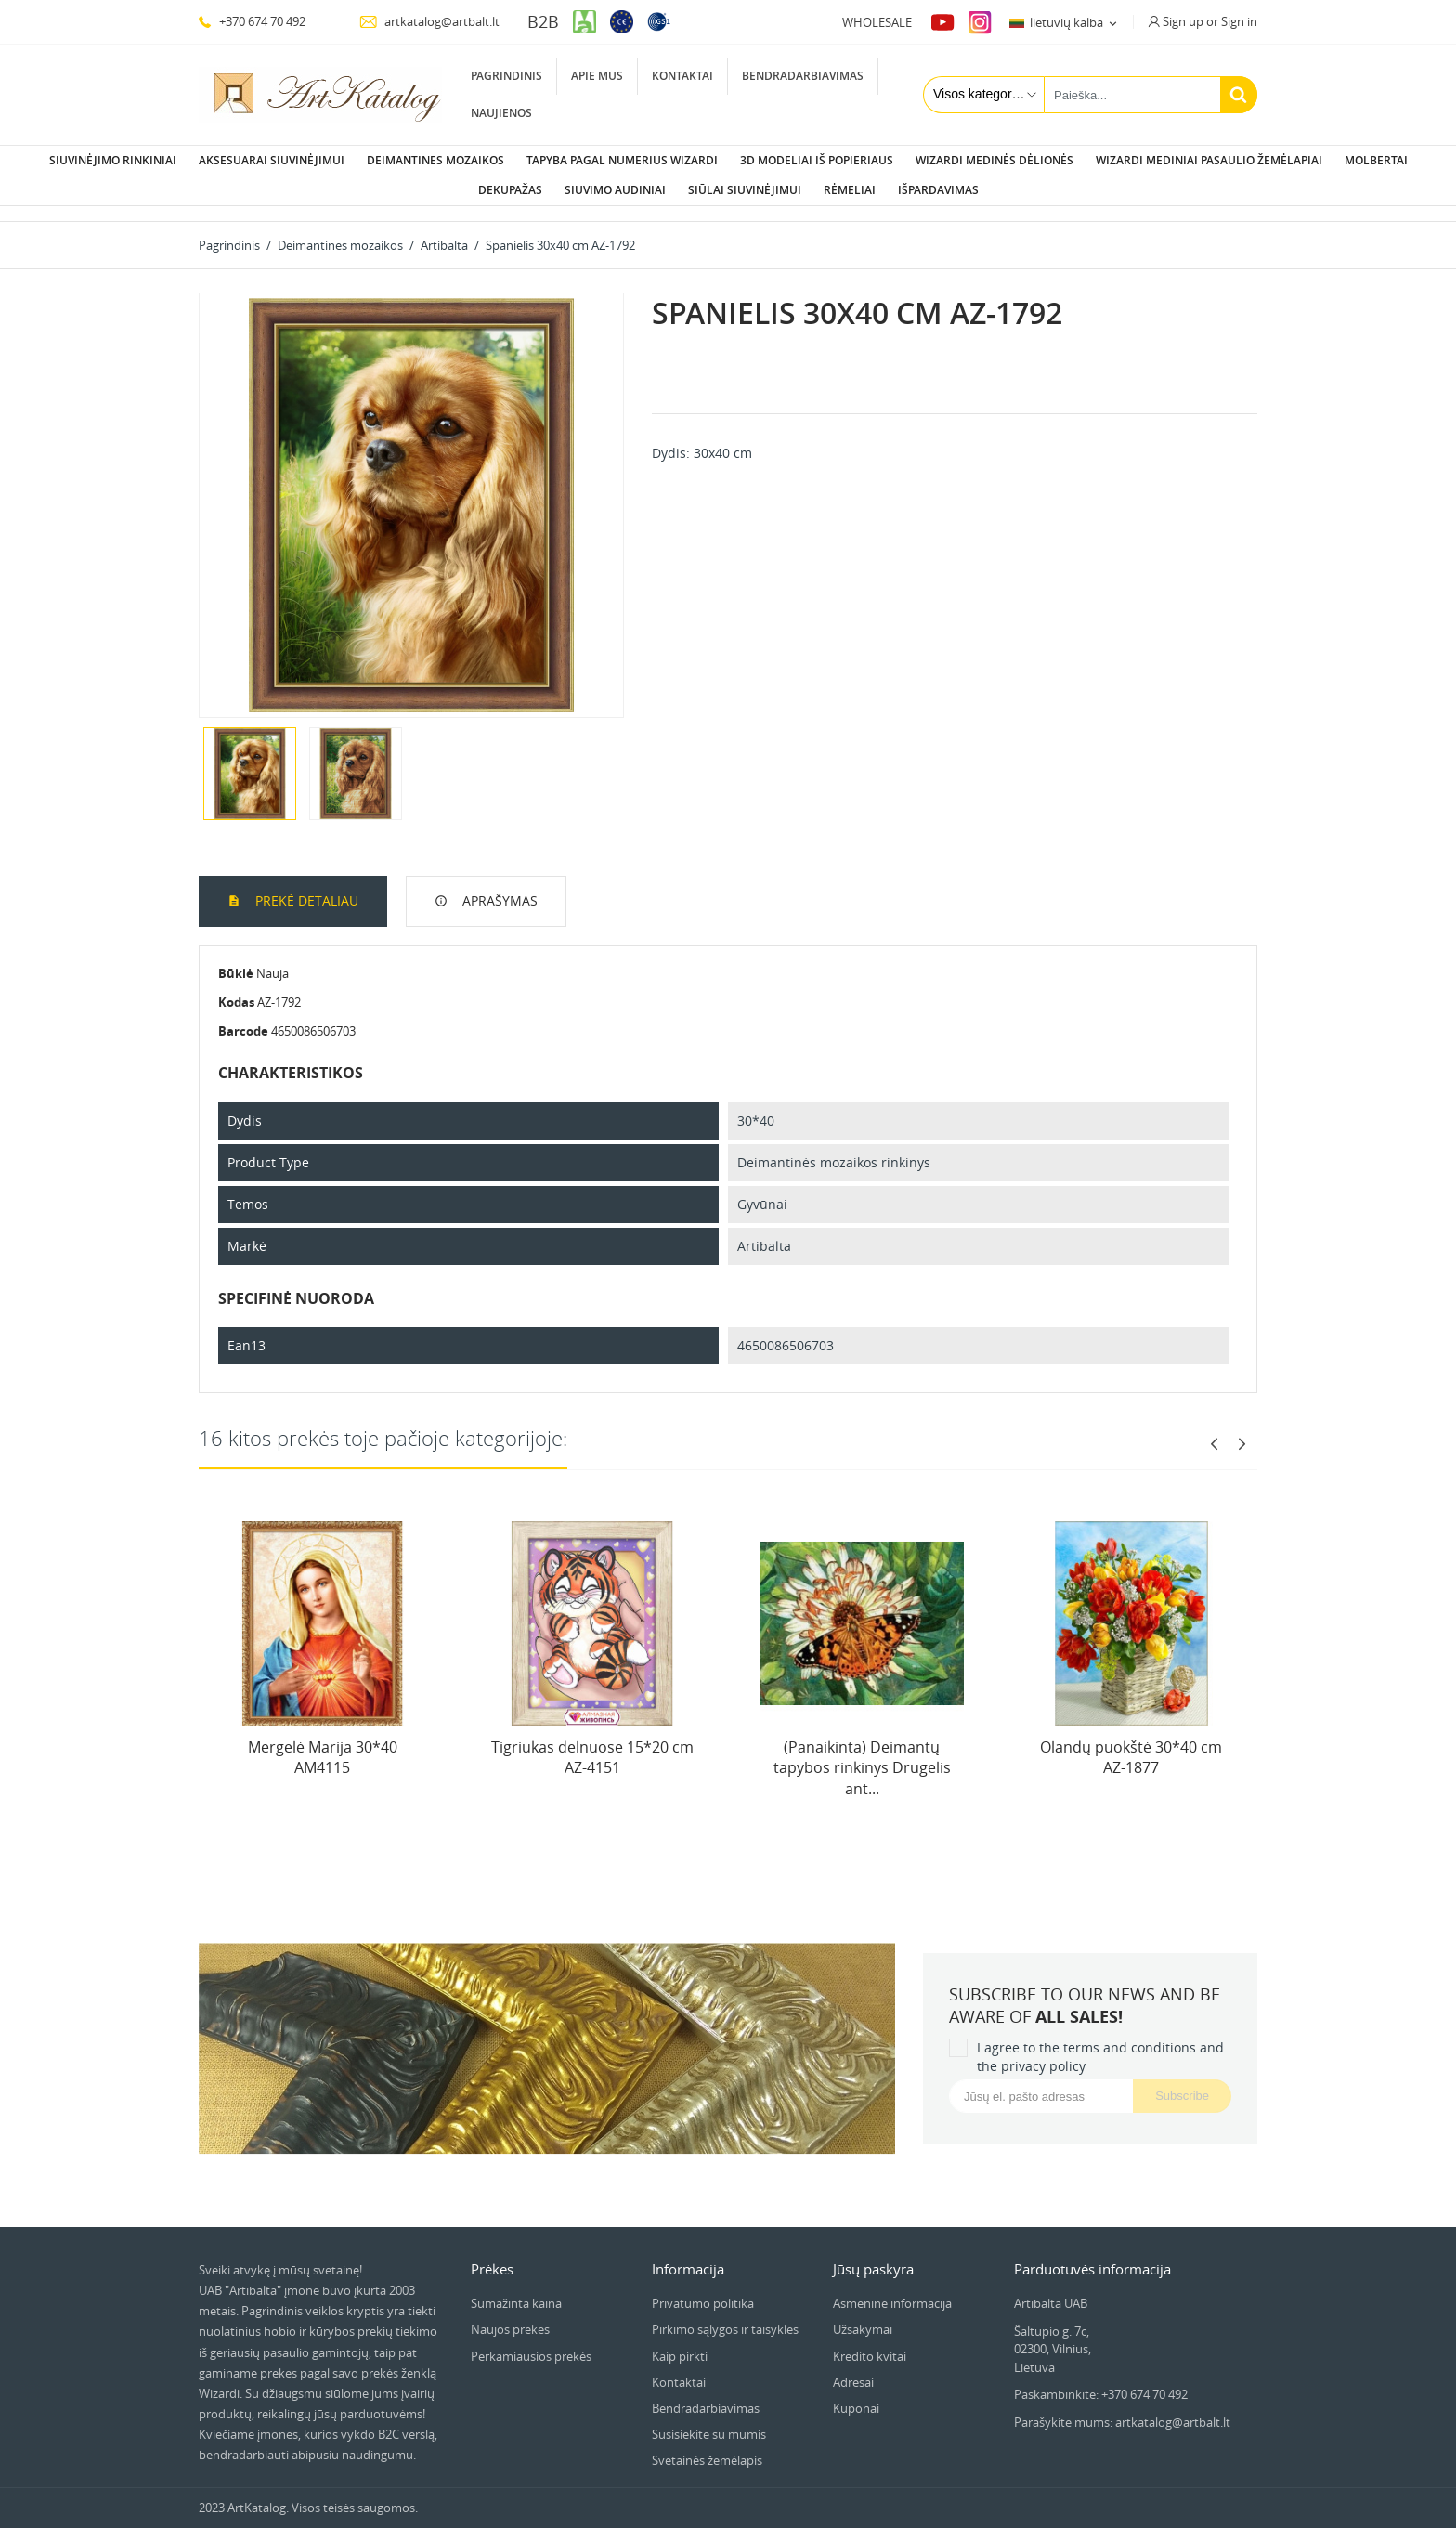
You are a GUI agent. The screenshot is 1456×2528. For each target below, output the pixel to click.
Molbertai (1376, 160)
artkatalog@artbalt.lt (429, 21)
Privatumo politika (703, 2288)
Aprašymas (498, 885)
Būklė (236, 958)
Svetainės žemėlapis (707, 2445)
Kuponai (856, 2393)
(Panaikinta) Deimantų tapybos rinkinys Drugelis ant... (862, 1753)
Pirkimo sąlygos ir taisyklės (725, 2314)
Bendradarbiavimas (803, 76)
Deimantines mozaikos (435, 160)
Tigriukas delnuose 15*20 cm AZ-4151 (592, 1742)
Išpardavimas (938, 190)
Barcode (243, 1016)
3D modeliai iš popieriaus (816, 160)
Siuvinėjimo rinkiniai (112, 160)
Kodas (236, 987)
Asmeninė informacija (892, 2288)
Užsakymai (862, 2314)
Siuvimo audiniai (615, 190)
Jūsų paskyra (873, 2254)
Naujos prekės (510, 2314)
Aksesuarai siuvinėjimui (271, 160)
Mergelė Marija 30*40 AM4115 (322, 1742)
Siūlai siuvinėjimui (744, 190)
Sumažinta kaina (516, 2288)
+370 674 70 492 (252, 21)
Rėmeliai (850, 190)
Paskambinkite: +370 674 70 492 (1101, 2379)
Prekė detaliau (305, 885)
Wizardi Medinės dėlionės (994, 160)
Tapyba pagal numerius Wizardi (622, 160)
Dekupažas (510, 190)
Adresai (853, 2367)
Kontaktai (682, 76)
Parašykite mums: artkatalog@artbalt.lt (1122, 2407)
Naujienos (501, 113)
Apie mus (597, 76)
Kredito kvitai (869, 2341)
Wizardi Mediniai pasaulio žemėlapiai (1209, 160)
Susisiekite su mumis (709, 2419)
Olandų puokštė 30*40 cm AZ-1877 (1131, 1742)
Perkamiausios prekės (531, 2341)
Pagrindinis (506, 76)
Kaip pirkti (680, 2341)
